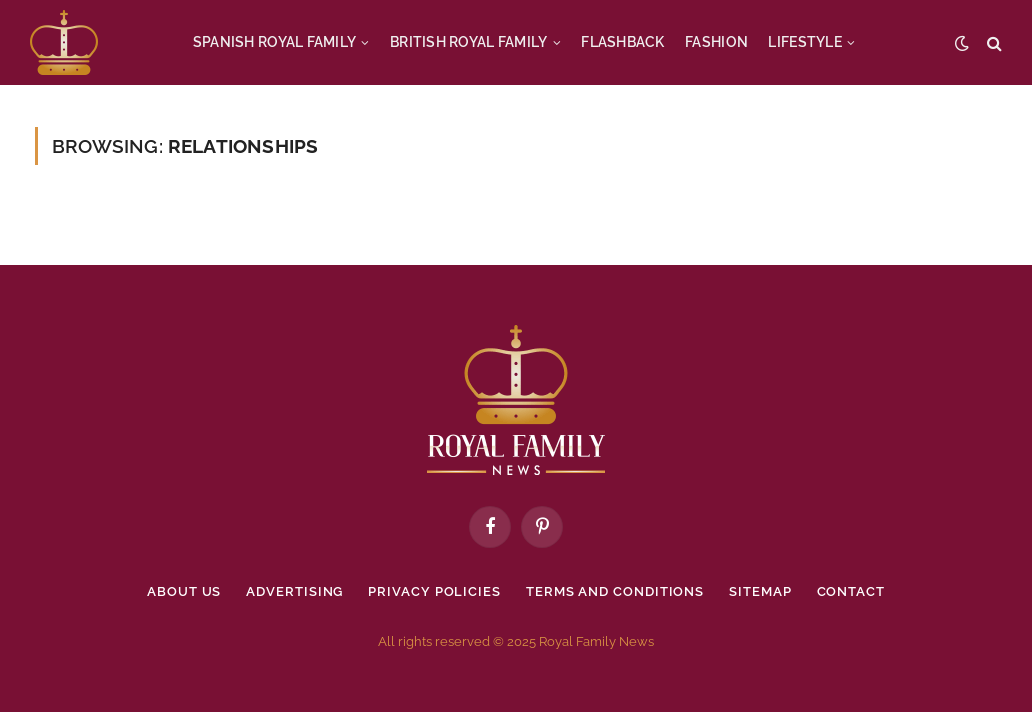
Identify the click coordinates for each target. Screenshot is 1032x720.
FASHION (716, 42)
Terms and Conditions (615, 591)
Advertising (294, 591)
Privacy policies (434, 591)
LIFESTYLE (805, 42)
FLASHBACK (623, 42)
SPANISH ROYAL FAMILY (275, 42)
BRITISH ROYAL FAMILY (469, 42)
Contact (851, 591)
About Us (184, 591)
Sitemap (760, 591)
